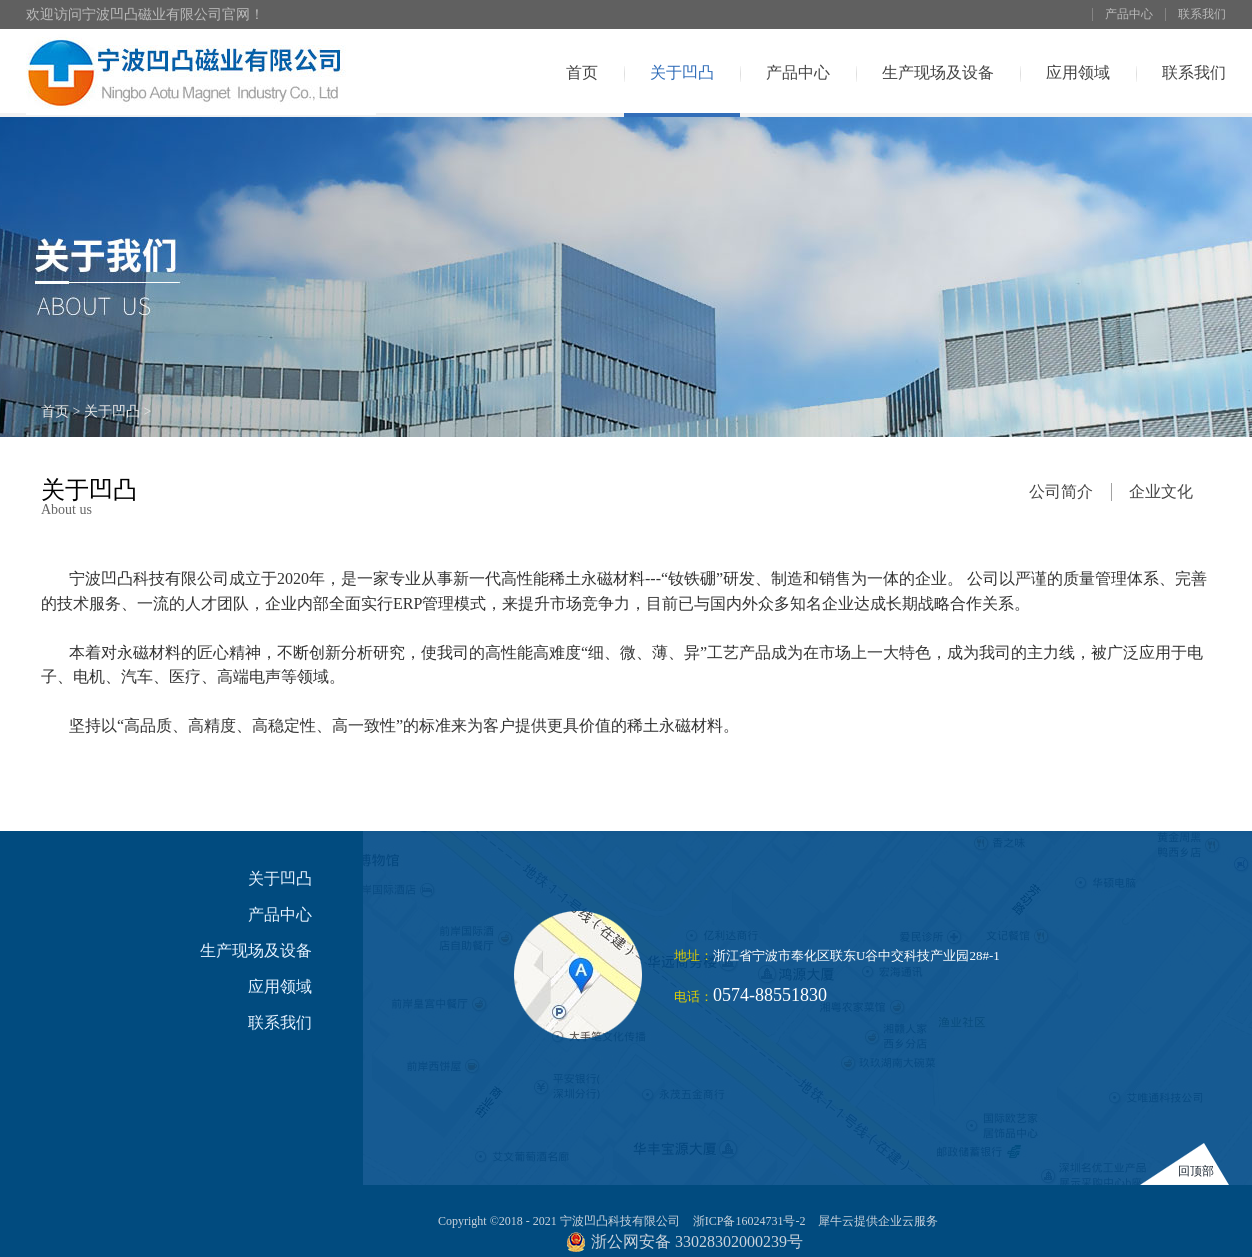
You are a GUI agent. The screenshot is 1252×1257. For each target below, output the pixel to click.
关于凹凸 (112, 411)
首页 (582, 72)
